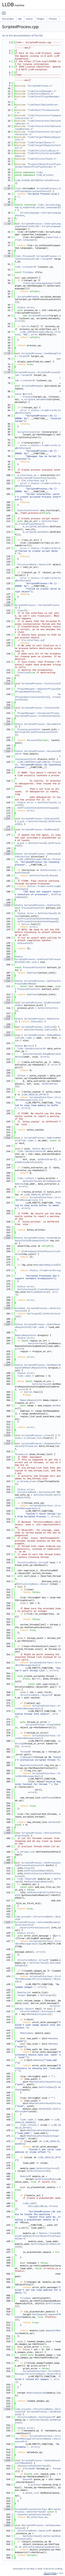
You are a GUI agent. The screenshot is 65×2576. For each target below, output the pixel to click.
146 (7, 683)
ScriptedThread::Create (40, 1724)
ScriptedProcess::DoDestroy (41, 1018)
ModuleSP (25, 2176)
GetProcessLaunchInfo (44, 732)
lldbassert (27, 1757)
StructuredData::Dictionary (37, 2011)
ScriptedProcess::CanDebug (38, 353)
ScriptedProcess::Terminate (39, 707)
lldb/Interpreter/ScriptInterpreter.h (38, 133)
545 (7, 2460)
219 (7, 1018)
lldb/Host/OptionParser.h (37, 106)
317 (7, 1443)
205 (7, 959)
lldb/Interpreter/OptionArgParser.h (38, 122)
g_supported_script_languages (39, 207)
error (30, 307)
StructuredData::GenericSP (34, 564)
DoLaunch (32, 740)
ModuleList (24, 1992)
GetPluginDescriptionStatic (38, 190)
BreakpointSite (39, 1240)
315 (7, 1435)
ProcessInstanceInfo (31, 1865)
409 (7, 1862)
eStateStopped (48, 807)
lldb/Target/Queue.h (41, 142)
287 (7, 1324)
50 (7, 256)
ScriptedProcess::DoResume (41, 853)
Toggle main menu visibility (5, 11)
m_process (34, 2484)
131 (7, 605)
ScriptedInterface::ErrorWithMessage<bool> (38, 1507)
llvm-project (8, 19)
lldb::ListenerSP (25, 266)
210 (7, 980)
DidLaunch (24, 943)
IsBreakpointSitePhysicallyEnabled (38, 1253)
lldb (19, 19)
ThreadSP (25, 1751)
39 (7, 204)
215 (7, 1002)
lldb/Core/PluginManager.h (38, 98)
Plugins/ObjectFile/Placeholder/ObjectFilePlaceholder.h (38, 165)
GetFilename (53, 2303)
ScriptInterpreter (29, 431)
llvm (17, 188)
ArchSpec (20, 1308)
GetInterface (50, 521)
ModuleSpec (27, 2033)
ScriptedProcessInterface (31, 2509)
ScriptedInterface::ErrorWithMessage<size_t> (38, 1099)
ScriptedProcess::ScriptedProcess (36, 372)
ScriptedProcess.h (39, 85)
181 (7, 853)
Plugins (41, 19)
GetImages (38, 2314)
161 (7, 751)
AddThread (48, 1797)
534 (7, 2409)
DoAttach (32, 972)
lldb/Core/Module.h (40, 93)
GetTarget (21, 732)
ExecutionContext (28, 510)
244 (7, 1137)
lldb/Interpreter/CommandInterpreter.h (38, 117)
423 (7, 1922)
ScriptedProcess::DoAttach (41, 905)
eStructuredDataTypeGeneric (40, 2546)
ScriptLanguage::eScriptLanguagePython (38, 214)
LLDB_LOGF (26, 331)
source (29, 19)
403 (7, 1832)
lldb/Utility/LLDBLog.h (43, 150)
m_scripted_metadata (34, 399)
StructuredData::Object (34, 1584)
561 (7, 2525)
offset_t (23, 1075)
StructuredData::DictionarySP (36, 1492)
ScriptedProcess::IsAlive (37, 1026)
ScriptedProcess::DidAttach (39, 1002)
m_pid (21, 821)
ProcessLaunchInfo (29, 729)
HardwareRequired (46, 1264)
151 (7, 707)
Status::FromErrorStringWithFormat (38, 412)
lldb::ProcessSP (25, 256)
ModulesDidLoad (36, 2392)
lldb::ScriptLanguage (47, 226)
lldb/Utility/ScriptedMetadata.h (38, 154)
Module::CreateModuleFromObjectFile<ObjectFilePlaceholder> (38, 2236)
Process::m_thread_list (38, 1437)
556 (7, 2509)
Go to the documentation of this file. (22, 35)
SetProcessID (32, 1870)
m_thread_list (26, 1851)
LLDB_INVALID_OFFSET (34, 1094)
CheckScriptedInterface (32, 2465)
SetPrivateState (28, 807)
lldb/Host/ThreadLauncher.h (37, 111)
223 (7, 1035)
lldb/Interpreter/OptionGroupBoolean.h (38, 127)
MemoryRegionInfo (25, 1335)
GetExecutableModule (37, 1881)
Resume (54, 875)
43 (7, 223)
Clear (21, 610)
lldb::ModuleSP (27, 1878)
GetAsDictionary (38, 2014)
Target (22, 1995)
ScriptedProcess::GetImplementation (38, 2527)
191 (7, 905)
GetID (45, 1870)
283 (7, 1308)
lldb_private (44, 174)
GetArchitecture (48, 1007)
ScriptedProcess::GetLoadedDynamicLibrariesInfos (38, 1923)
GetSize (53, 1822)
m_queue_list (31, 2492)
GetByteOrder (50, 1083)
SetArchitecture (34, 1873)
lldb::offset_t (27, 1178)
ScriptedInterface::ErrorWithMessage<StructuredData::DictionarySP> (38, 2438)
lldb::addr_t (27, 1037)
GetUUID (44, 2108)
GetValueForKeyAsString (46, 2081)
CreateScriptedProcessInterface (38, 476)
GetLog (38, 331)
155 (7, 724)
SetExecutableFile (38, 1892)
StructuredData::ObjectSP (36, 1695)
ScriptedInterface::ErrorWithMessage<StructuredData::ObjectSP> (38, 1979)
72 (7, 353)
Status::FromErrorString (45, 1270)
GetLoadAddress (37, 1291)
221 (7, 1026)
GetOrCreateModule (46, 2179)
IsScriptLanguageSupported (41, 283)
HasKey (54, 2038)
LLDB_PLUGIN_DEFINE (27, 180)
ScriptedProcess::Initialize (39, 683)
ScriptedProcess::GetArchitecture (38, 1309)
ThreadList (31, 1446)
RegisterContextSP (31, 1765)
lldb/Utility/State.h (41, 158)
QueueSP (27, 2479)
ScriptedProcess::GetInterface (38, 2510)
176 (7, 829)
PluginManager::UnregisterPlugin (38, 713)
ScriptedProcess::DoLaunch (41, 751)
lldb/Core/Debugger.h (41, 91)
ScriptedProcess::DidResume (39, 829)
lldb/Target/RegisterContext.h (38, 147)
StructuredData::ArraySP (33, 1562)
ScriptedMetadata (28, 296)
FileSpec (28, 272)
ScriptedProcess (46, 188)
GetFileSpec (46, 2087)
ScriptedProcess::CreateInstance (37, 715)
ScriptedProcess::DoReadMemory (38, 1036)
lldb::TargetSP (43, 258)
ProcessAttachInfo (33, 907)
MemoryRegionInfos (35, 1367)
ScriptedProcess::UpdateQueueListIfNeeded (38, 2462)
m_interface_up (27, 475)
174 (7, 818)
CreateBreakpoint (48, 1289)
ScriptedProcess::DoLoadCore (42, 724)
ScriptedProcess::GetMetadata (38, 2413)
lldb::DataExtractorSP (32, 1048)
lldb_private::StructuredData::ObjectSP (38, 1918)
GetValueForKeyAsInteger (43, 2130)
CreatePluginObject (31, 523)
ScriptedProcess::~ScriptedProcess (37, 605)
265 (7, 1237)
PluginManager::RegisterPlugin (37, 688)
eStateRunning (48, 918)
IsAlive (49, 1029)
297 (7, 1364)
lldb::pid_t (31, 962)
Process (53, 19)
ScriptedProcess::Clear (36, 1435)
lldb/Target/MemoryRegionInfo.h (38, 138)
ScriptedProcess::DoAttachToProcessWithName (38, 982)
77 (7, 372)
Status (22, 307)
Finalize (23, 672)
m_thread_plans (27, 1481)
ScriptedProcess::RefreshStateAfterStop (38, 1834)
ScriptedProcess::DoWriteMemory (38, 1139)
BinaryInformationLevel (35, 1927)
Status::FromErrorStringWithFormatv (38, 887)
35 (7, 188)
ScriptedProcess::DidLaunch (39, 818)
